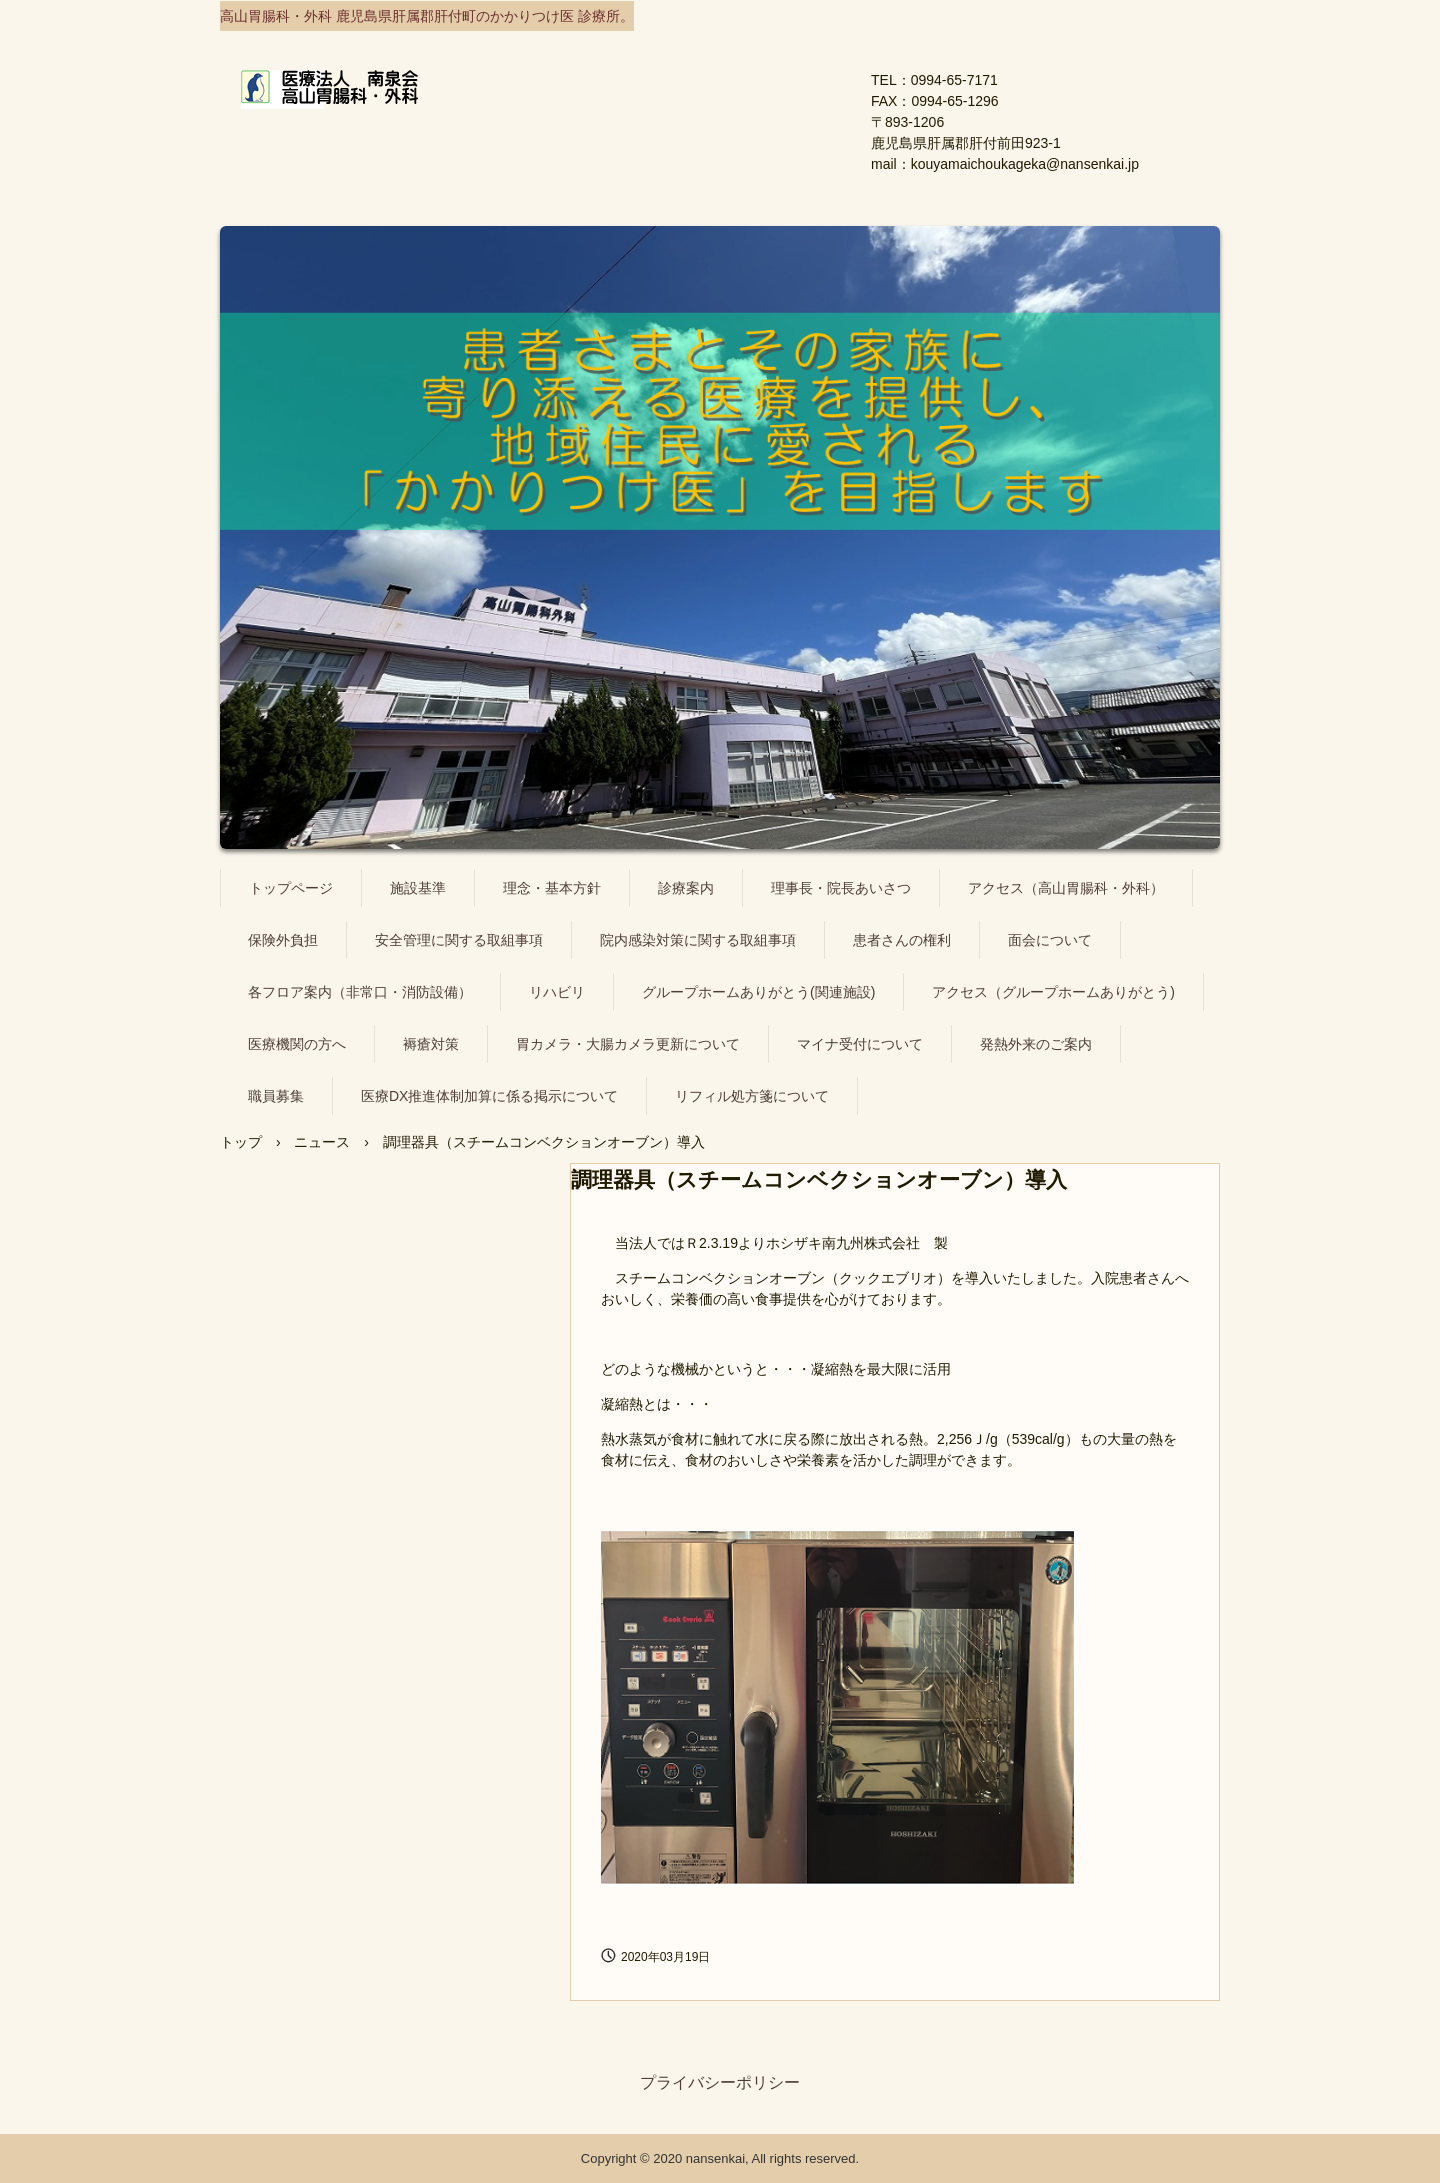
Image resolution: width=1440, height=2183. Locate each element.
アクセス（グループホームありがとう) (1053, 992)
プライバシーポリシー (720, 2083)
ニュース (322, 1142)
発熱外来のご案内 (1036, 1044)
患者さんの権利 (902, 940)
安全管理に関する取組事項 (459, 940)
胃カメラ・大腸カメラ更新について (628, 1044)
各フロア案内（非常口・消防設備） (360, 992)
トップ (241, 1142)
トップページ (291, 888)
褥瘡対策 (431, 1044)
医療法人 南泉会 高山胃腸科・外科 (497, 103)
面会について (1050, 940)
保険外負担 (283, 940)
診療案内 (686, 888)
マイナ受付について (860, 1044)
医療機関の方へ (297, 1044)
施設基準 (418, 888)
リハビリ (557, 992)
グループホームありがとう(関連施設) (758, 992)
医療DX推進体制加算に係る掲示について (489, 1096)
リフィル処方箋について (752, 1096)
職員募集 (276, 1096)
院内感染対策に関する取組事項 (698, 940)
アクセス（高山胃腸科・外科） (1066, 888)
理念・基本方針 (552, 888)
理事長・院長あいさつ (841, 888)
